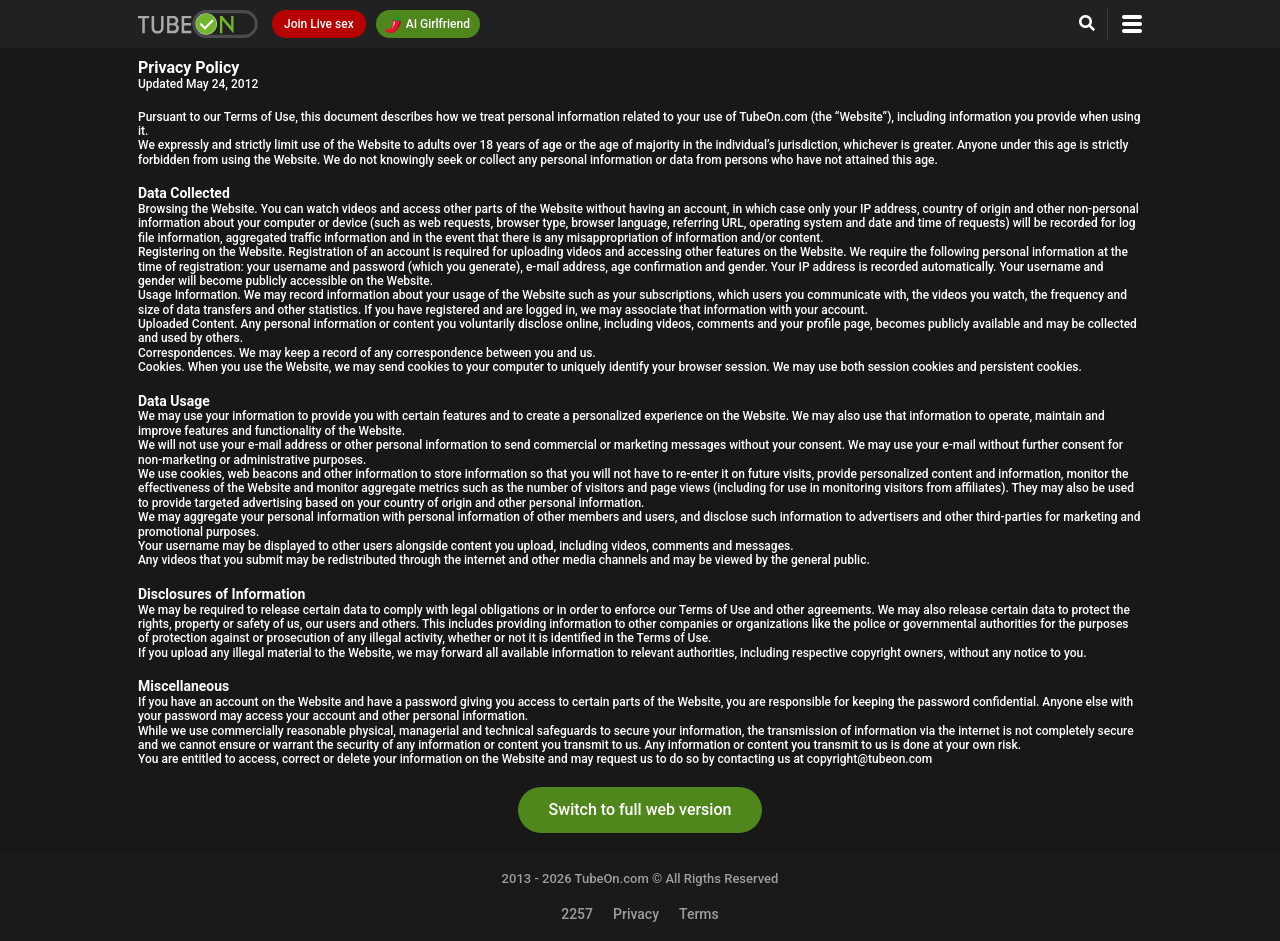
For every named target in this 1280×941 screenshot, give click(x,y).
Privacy (636, 914)
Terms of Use (260, 117)
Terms (699, 914)
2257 (577, 914)
